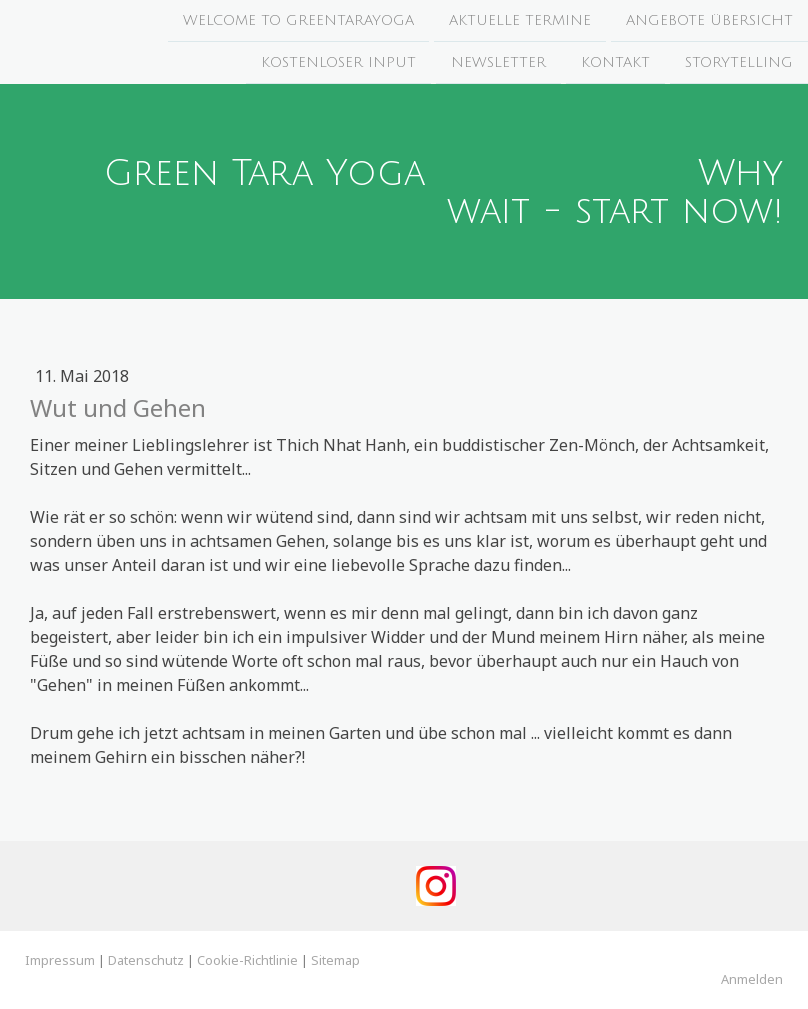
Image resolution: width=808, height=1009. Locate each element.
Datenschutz (146, 960)
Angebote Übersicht (709, 20)
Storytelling (739, 64)
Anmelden (752, 979)
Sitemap (335, 960)
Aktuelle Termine (520, 20)
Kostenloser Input (338, 64)
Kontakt (615, 64)
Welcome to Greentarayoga (298, 20)
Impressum (60, 960)
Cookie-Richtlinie (247, 960)
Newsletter (498, 64)
